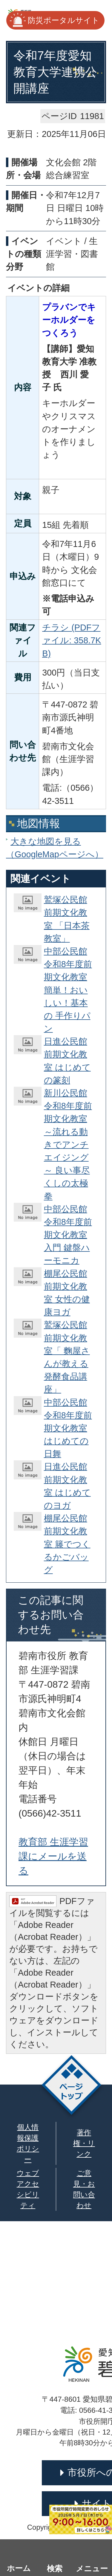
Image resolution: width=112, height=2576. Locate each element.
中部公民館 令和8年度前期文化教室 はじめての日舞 (68, 1428)
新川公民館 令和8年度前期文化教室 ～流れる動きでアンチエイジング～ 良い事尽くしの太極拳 (68, 1144)
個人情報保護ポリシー (28, 2143)
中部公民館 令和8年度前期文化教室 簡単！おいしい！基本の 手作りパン (68, 989)
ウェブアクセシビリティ (28, 2189)
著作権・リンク (84, 2143)
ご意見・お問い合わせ (84, 2189)
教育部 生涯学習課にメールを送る (53, 1856)
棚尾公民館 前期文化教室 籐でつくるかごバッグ (67, 1544)
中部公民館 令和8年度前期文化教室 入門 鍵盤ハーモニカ (68, 1234)
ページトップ (72, 2087)
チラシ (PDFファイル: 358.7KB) (71, 640)
